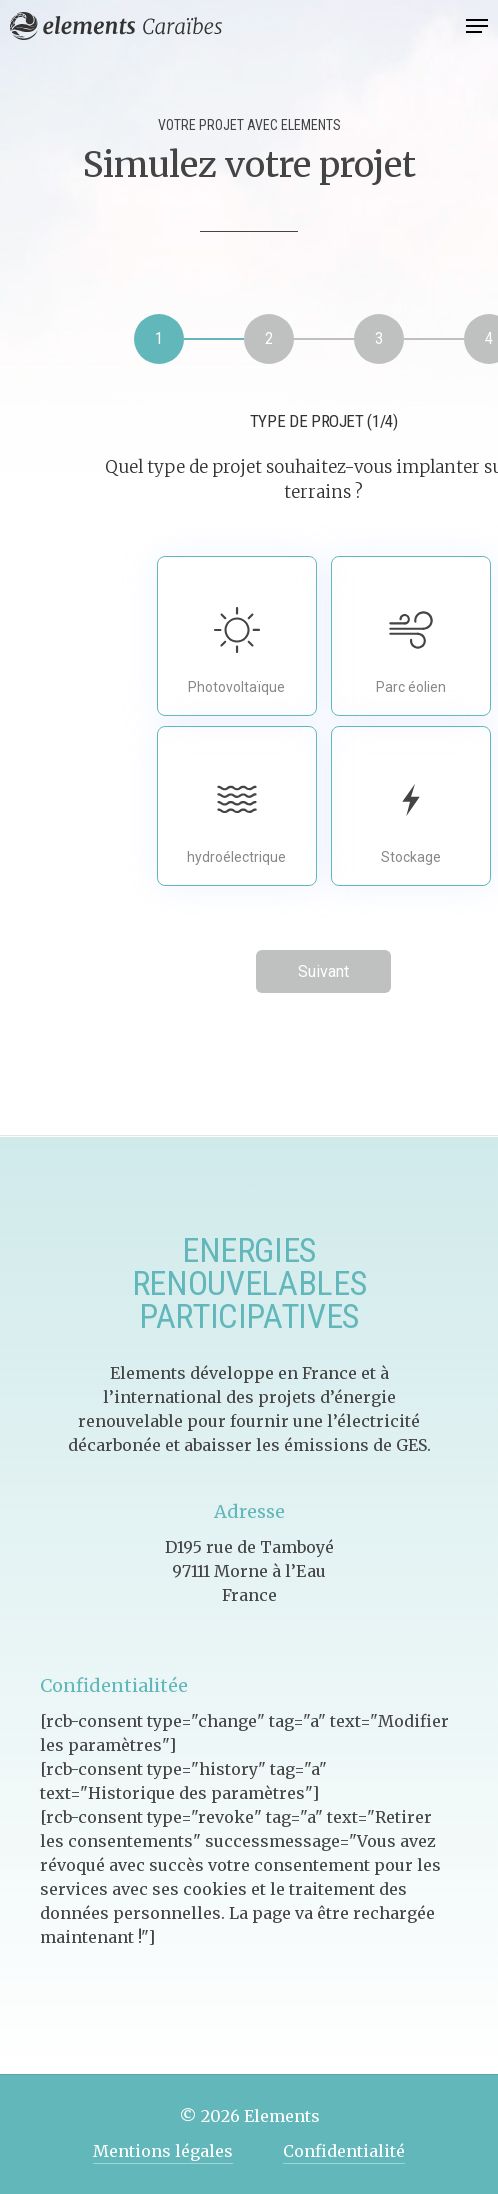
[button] (477, 26)
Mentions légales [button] (163, 2151)
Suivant (323, 971)
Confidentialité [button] (344, 2151)
